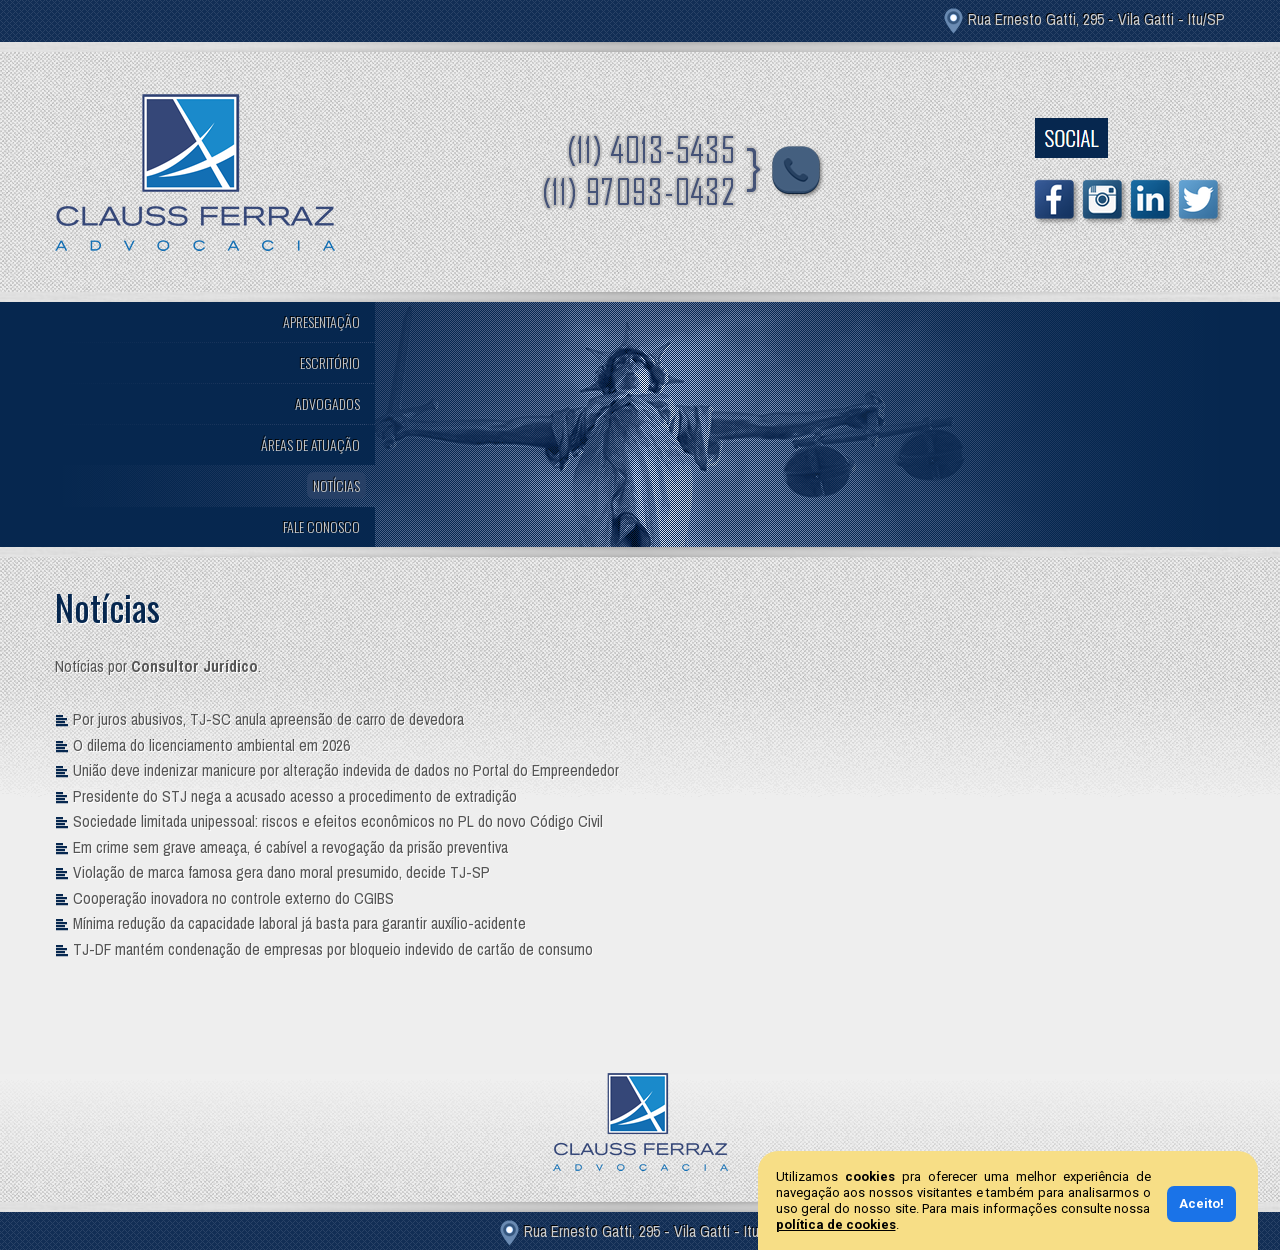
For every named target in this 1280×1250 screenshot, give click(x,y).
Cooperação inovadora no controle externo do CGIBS (233, 898)
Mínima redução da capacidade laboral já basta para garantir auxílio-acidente (299, 923)
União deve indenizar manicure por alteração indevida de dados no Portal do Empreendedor (346, 770)
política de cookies (836, 1224)
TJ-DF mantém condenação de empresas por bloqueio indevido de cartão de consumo (333, 949)
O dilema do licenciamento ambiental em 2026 (211, 745)
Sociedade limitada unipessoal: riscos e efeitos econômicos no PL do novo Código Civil (338, 821)
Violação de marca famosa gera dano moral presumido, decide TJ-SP (281, 872)
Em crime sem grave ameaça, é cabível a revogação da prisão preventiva (290, 847)
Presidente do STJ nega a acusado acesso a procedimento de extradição (295, 796)
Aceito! (1201, 1203)
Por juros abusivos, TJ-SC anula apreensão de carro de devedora (268, 719)
